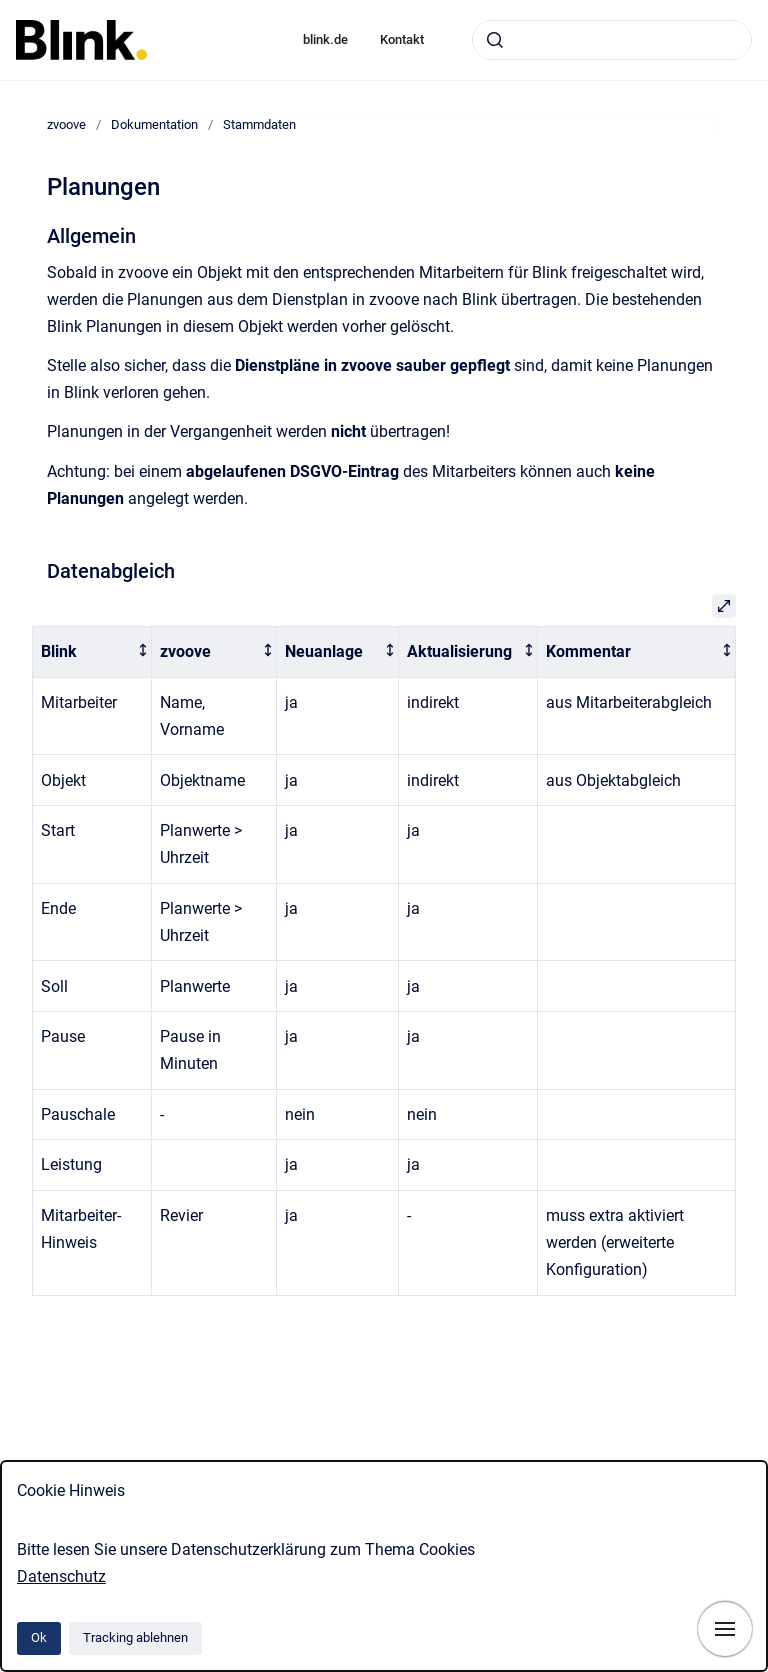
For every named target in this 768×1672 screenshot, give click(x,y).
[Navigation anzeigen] (725, 1629)
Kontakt (402, 39)
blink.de (325, 39)
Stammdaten (259, 124)
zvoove (66, 124)
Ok (39, 1637)
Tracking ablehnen (135, 1637)
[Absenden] (495, 40)
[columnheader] (92, 652)
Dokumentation (154, 124)
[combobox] (612, 40)
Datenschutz (61, 1576)
